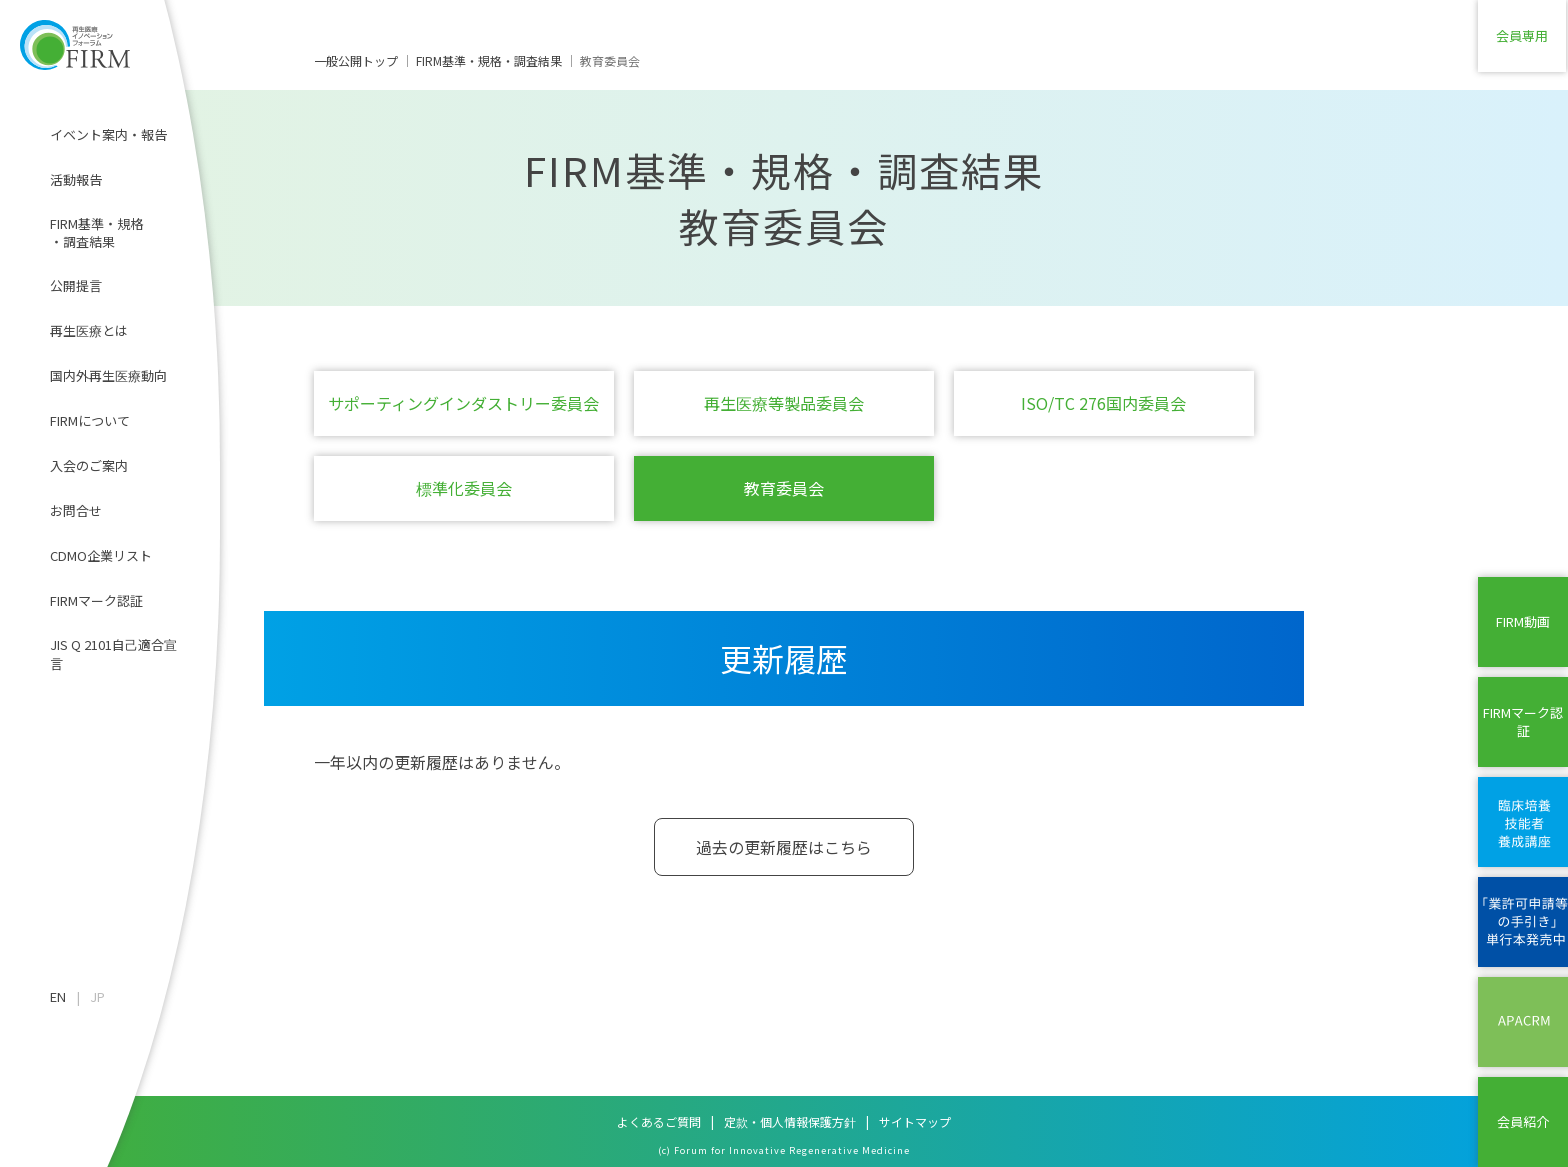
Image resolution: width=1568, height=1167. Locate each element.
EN (58, 997)
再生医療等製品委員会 (784, 403)
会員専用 (1523, 44)
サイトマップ (915, 1121)
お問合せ (76, 510)
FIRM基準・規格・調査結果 (96, 232)
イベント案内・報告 (108, 134)
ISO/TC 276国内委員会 (1103, 403)
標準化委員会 (464, 488)
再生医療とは (89, 330)
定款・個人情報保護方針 (790, 1121)
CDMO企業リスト (101, 555)
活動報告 (76, 179)
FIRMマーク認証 (96, 600)
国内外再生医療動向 (108, 375)
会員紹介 (1523, 1121)
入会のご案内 (89, 465)
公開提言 (76, 285)
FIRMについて (90, 420)
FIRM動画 (1523, 621)
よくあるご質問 (659, 1121)
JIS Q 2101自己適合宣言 (113, 653)
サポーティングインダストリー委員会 (463, 403)
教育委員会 (784, 488)
